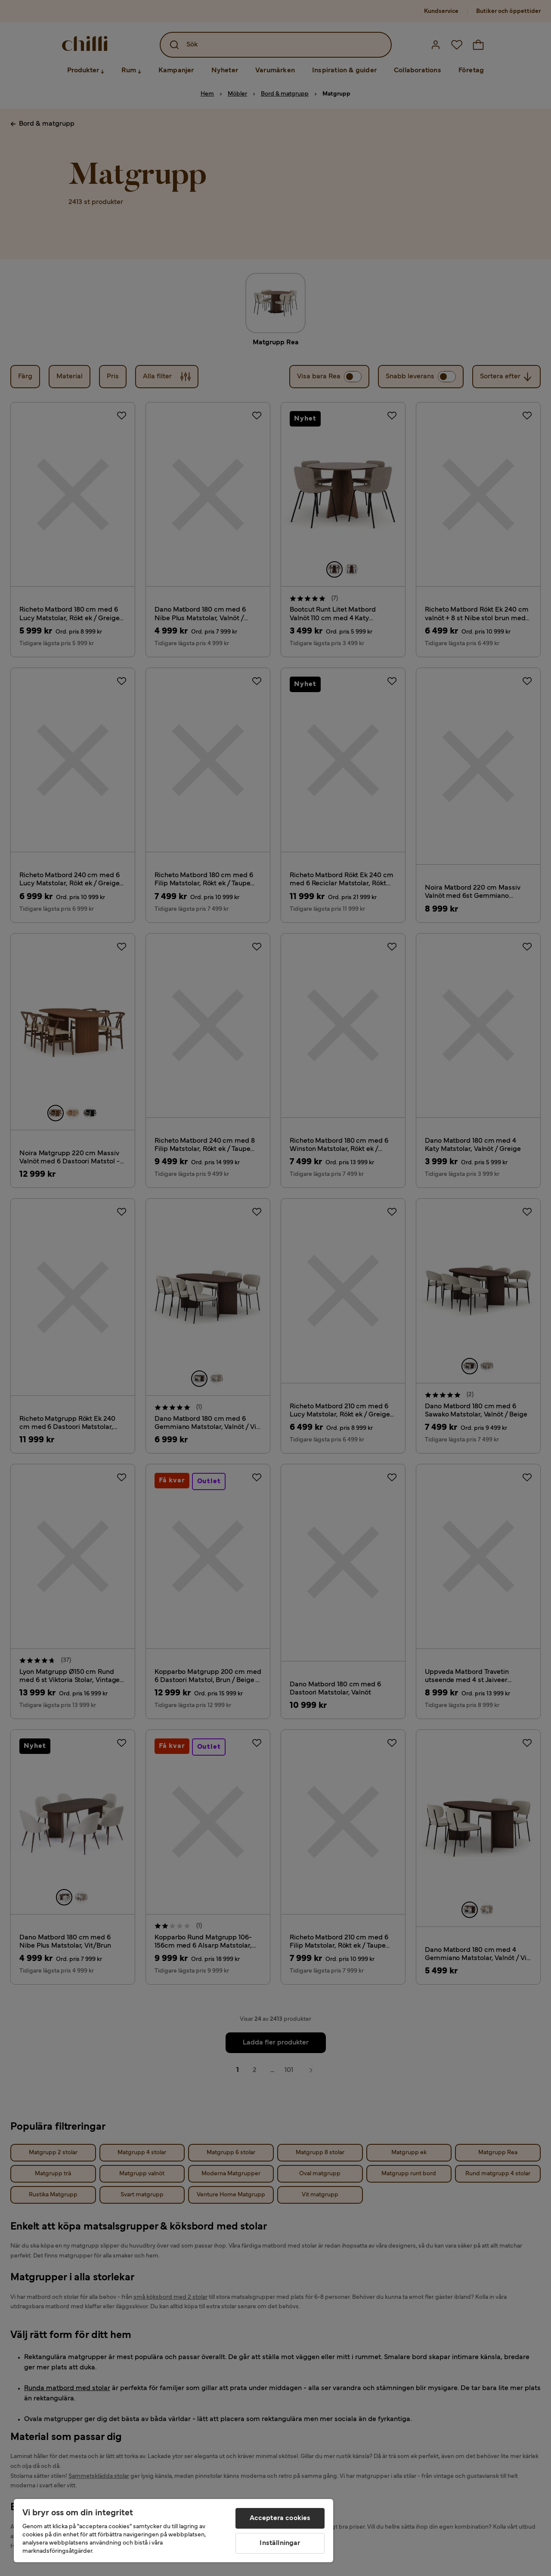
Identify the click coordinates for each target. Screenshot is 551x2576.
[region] (173, 2530)
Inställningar (280, 2543)
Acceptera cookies (280, 2518)
